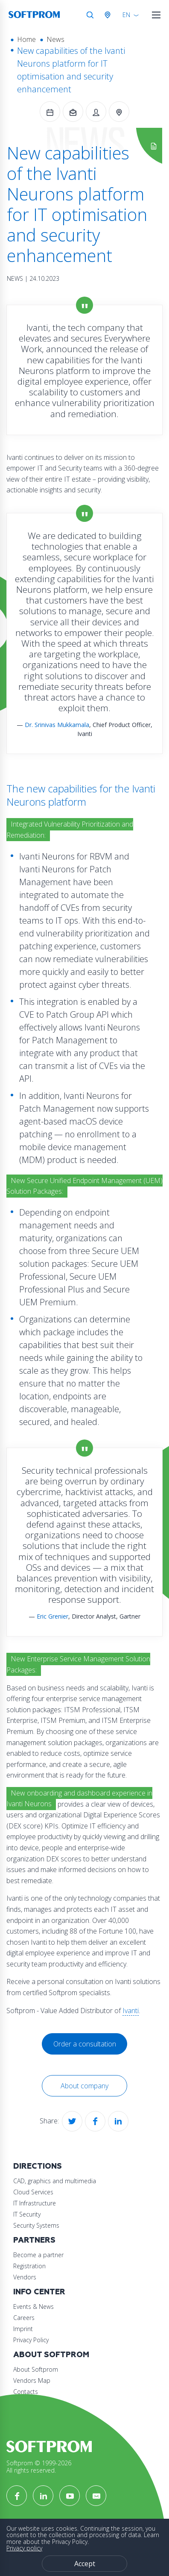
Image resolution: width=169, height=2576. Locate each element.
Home (26, 39)
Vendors (24, 2277)
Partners (34, 2240)
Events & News (33, 2306)
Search (90, 15)
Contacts (25, 2392)
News (55, 39)
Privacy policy (24, 2548)
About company (84, 2085)
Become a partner (38, 2255)
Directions (37, 2166)
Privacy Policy (31, 2340)
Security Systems (36, 2225)
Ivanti (130, 2010)
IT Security (27, 2214)
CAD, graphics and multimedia (54, 2181)
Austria (109, 15)
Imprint (23, 2329)
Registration (29, 2266)
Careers (24, 2318)
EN (126, 15)
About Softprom (51, 2355)
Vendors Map (31, 2380)
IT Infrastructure (34, 2203)
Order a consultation (84, 2044)
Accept (84, 2563)
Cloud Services (33, 2192)
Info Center (39, 2292)
